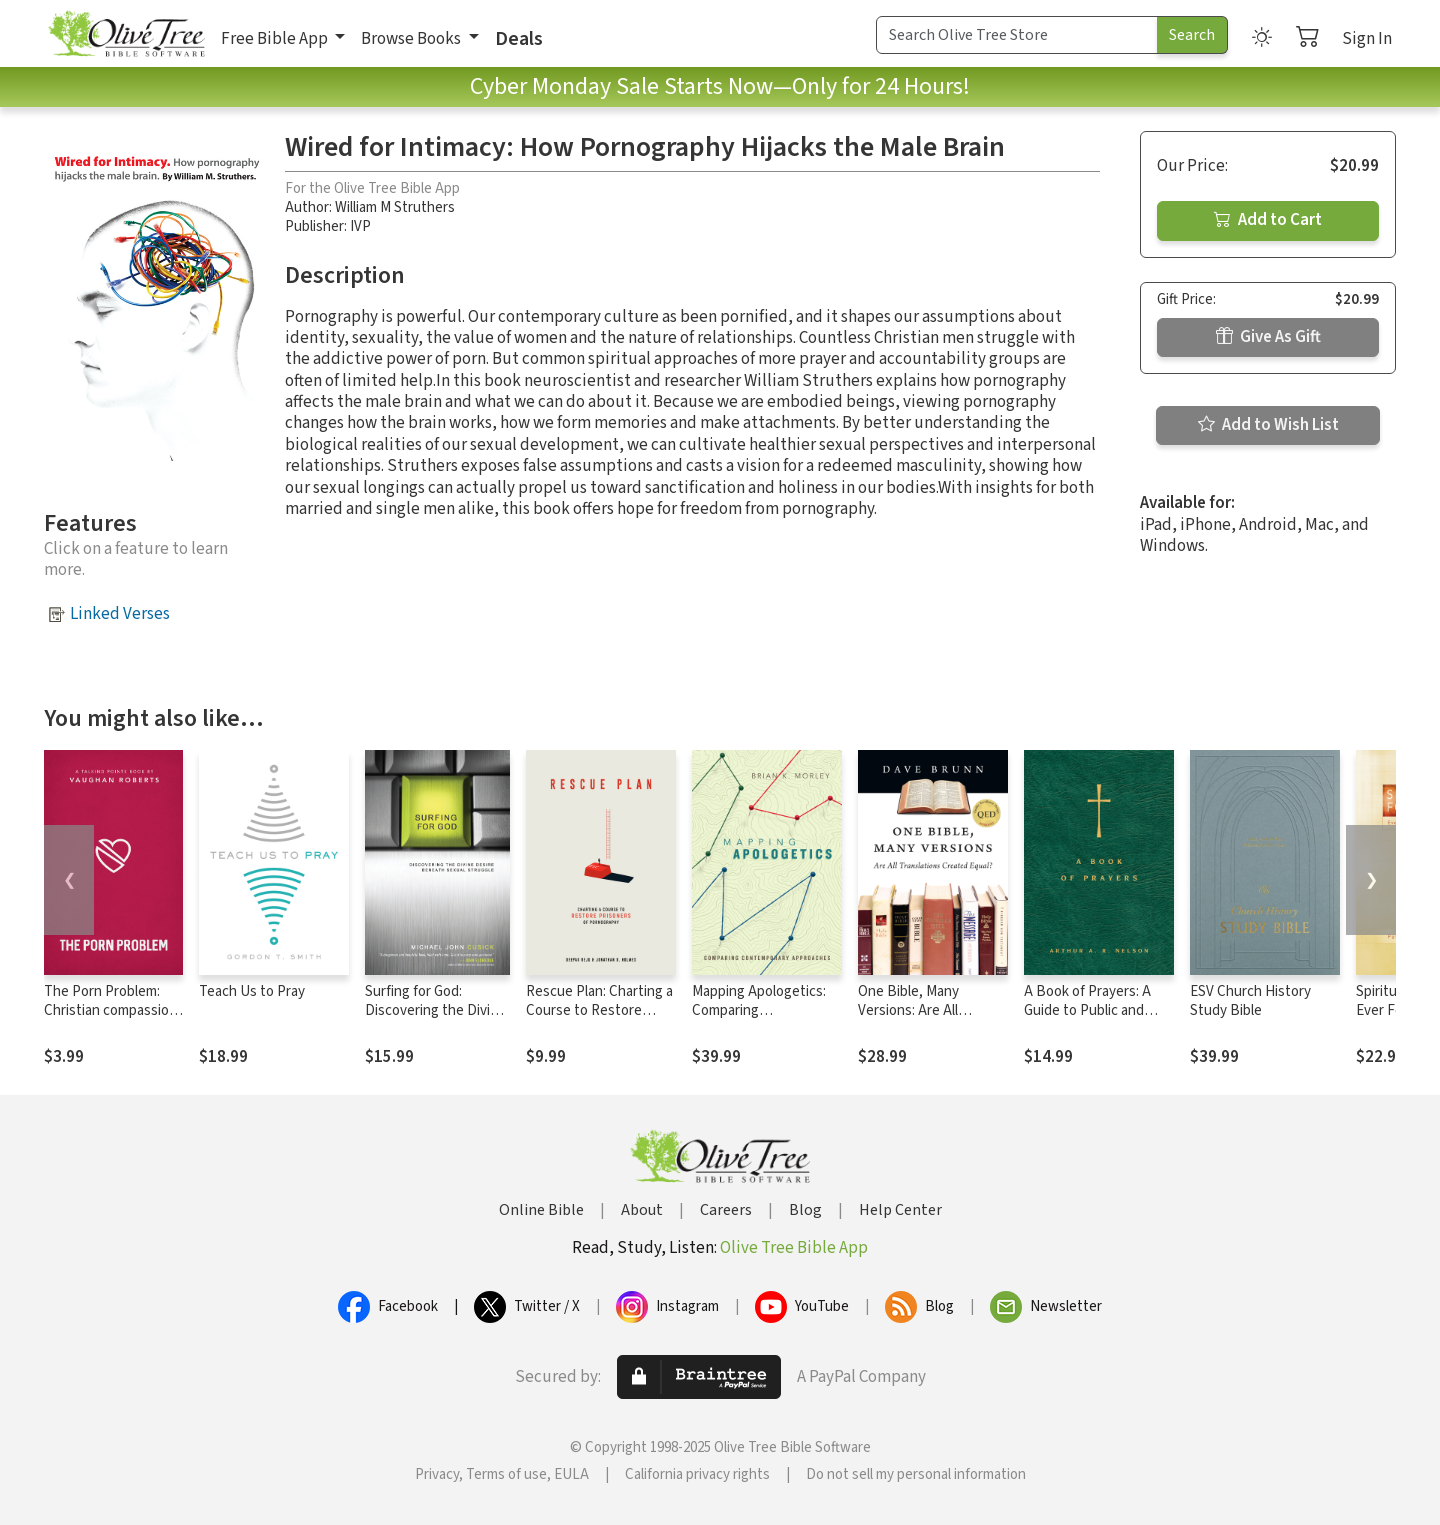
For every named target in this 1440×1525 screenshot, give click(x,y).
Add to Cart (1268, 220)
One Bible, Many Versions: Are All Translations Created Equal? (923, 1020)
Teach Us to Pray (252, 991)
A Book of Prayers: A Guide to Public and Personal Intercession (1092, 1010)
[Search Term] (1017, 35)
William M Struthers (395, 207)
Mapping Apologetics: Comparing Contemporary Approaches (759, 1020)
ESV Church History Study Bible (1250, 1001)
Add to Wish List (1268, 425)
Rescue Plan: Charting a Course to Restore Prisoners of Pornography (599, 1020)
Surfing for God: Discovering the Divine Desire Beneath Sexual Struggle (436, 1020)
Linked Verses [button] (120, 614)
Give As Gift (1268, 337)
